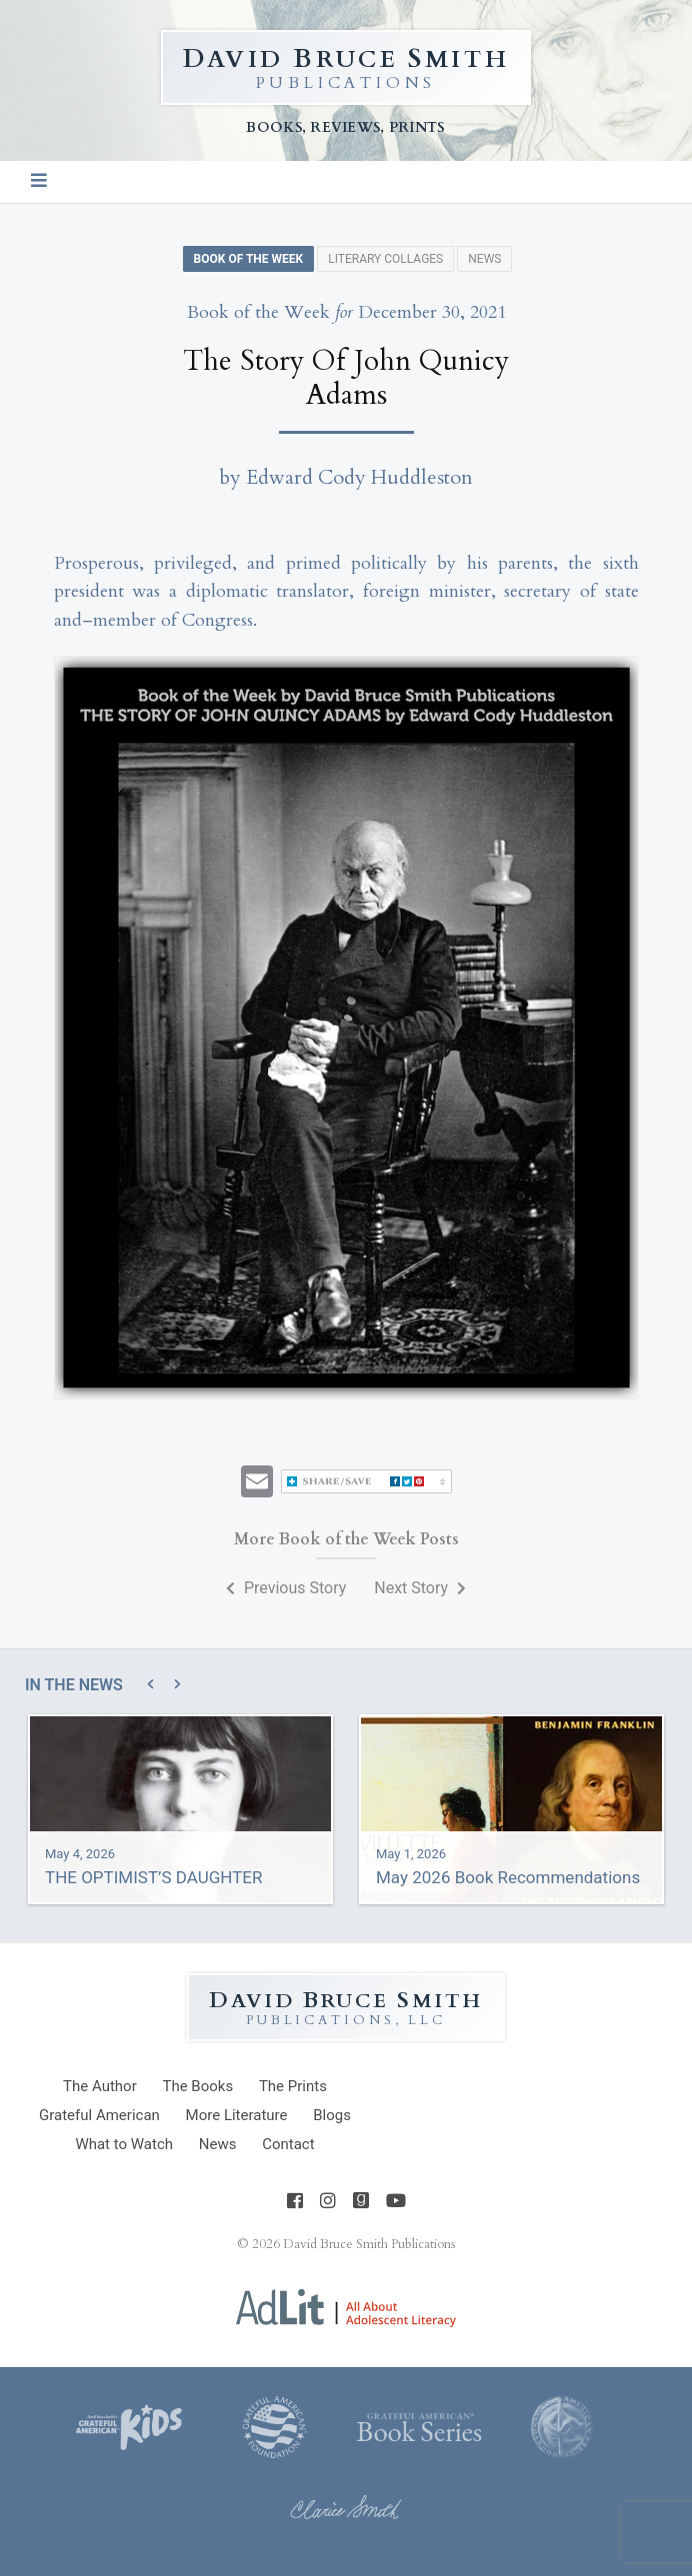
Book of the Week (249, 259)
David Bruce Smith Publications (369, 2244)
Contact (288, 2144)
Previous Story (286, 1587)
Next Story (420, 1587)
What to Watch (124, 2144)
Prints (293, 2086)
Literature (237, 2115)
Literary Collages (385, 259)
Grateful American (99, 2115)
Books (197, 2086)
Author (100, 2086)
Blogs (332, 2115)
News (484, 259)
